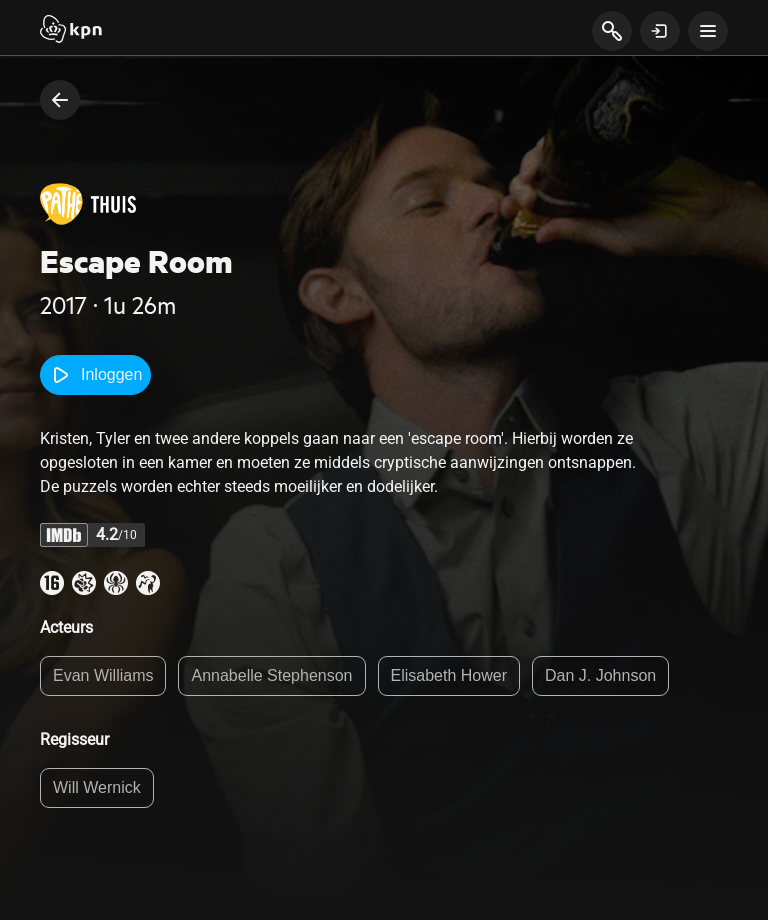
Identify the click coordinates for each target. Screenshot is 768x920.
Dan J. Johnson (600, 675)
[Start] (71, 31)
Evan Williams (103, 675)
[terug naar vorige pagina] (60, 100)
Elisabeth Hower (449, 675)
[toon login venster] (660, 31)
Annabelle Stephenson (271, 675)
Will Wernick (97, 787)
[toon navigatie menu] (708, 31)
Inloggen (95, 375)
